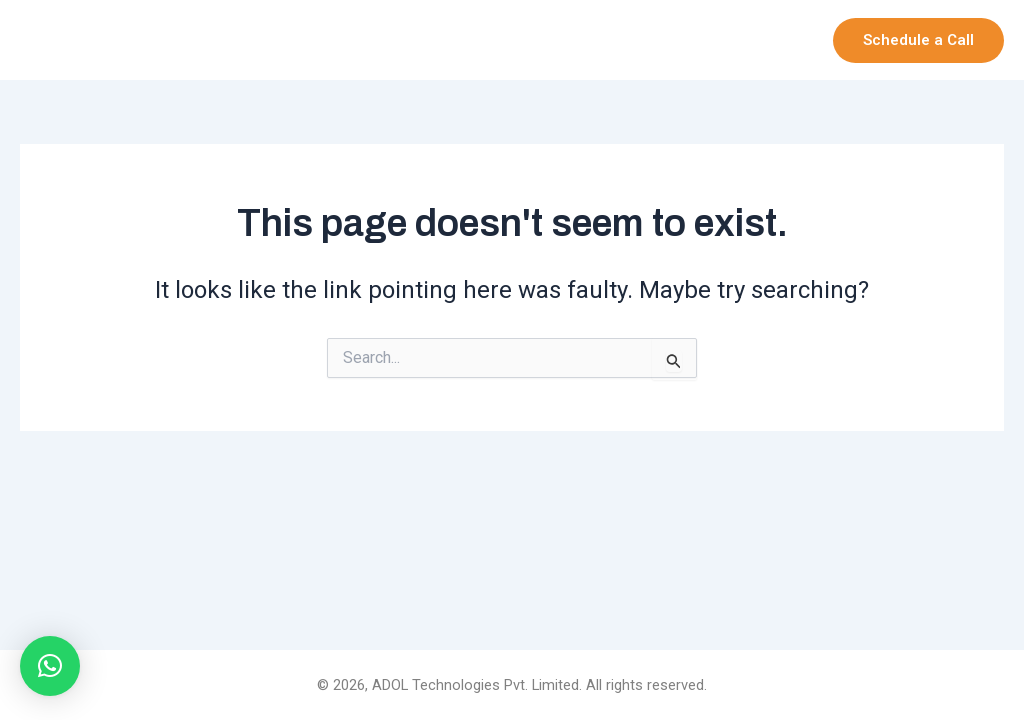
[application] (534, 40)
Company (501, 40)
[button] (918, 40)
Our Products (631, 40)
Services (758, 40)
